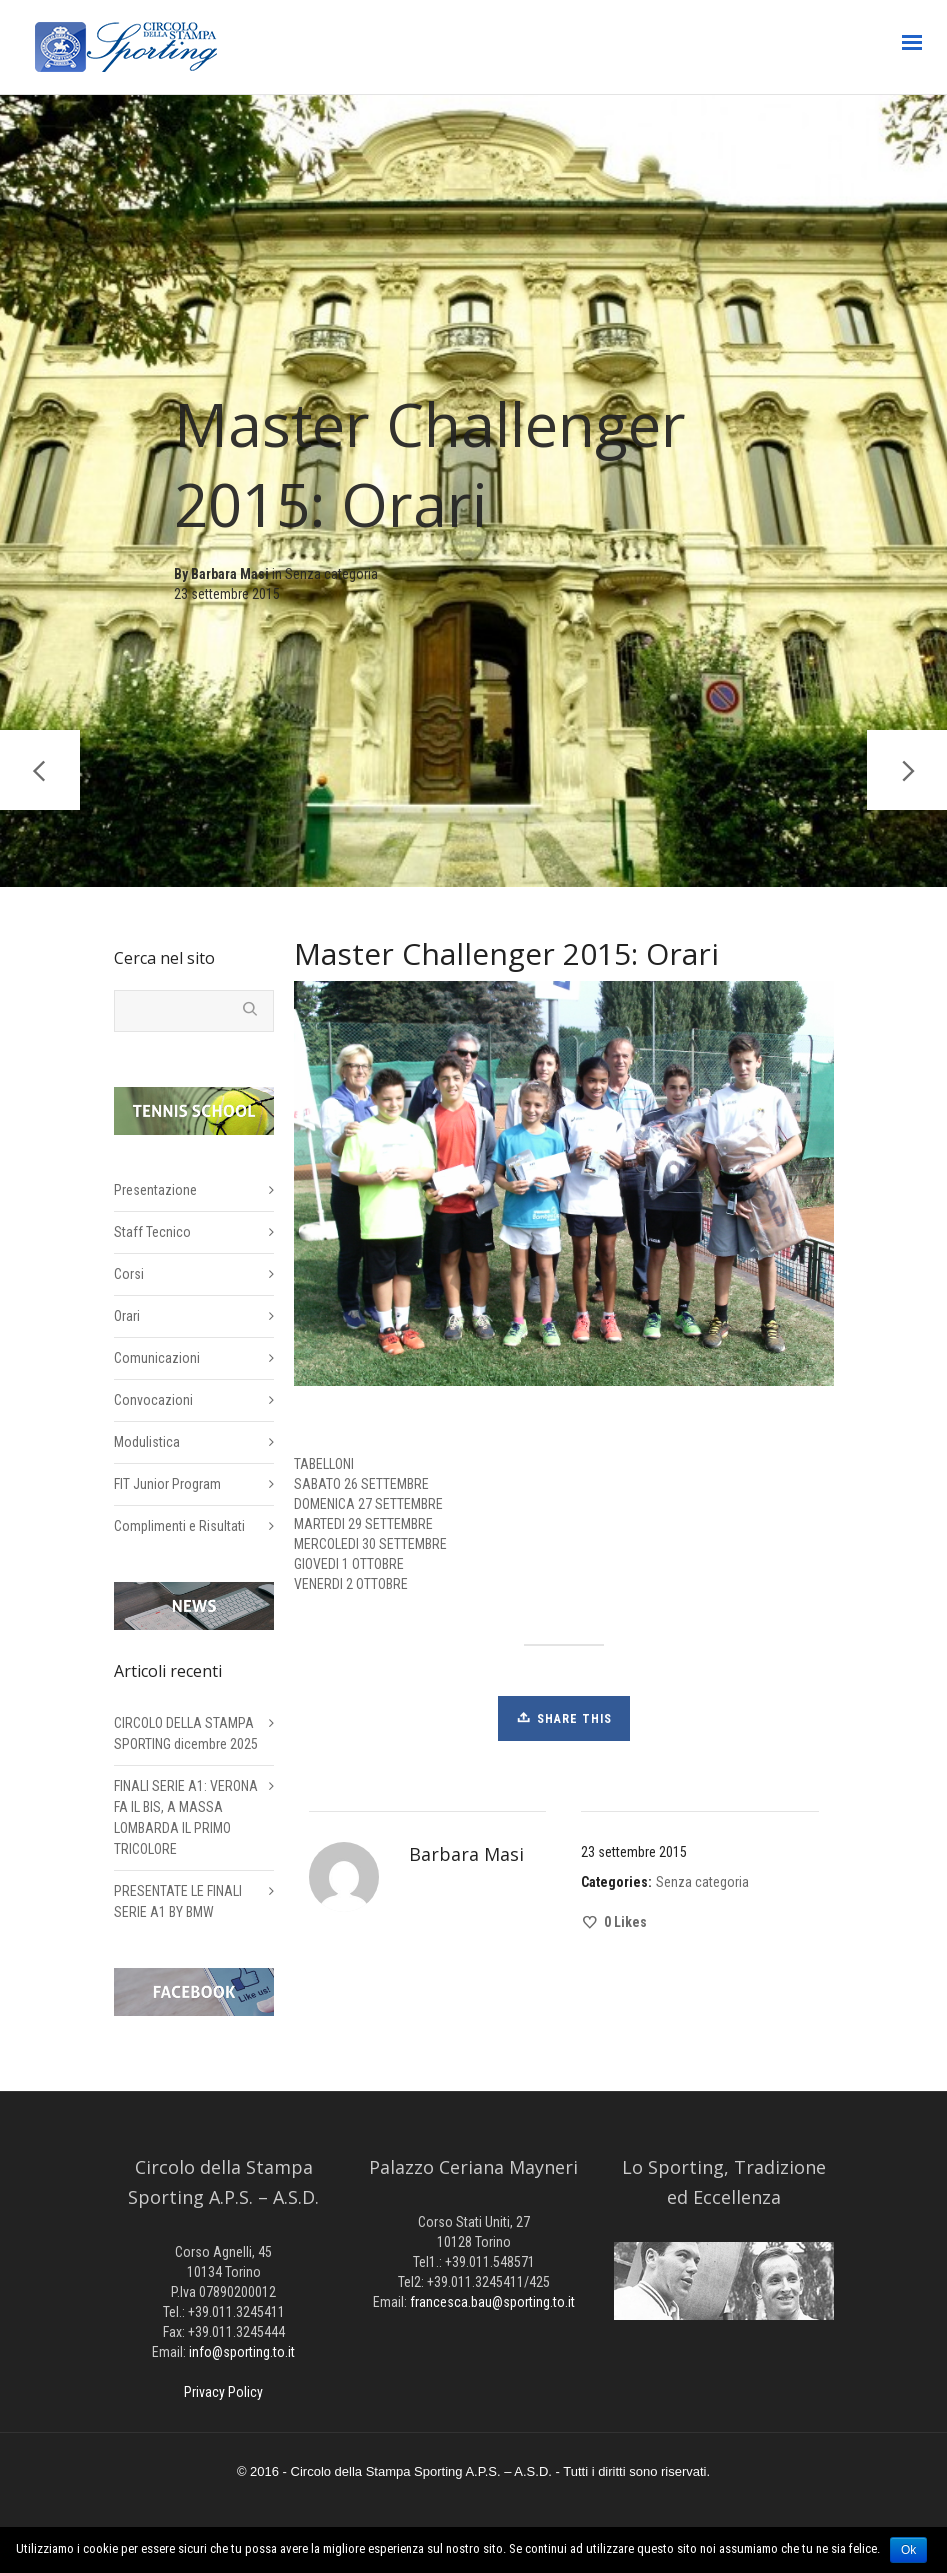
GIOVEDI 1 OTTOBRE (349, 1564)
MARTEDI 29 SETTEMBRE (363, 1524)
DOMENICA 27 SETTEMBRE (368, 1504)
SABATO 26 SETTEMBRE (361, 1484)
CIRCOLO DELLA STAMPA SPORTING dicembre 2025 (186, 1733)
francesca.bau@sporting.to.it (492, 2302)
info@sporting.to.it (242, 2352)
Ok (908, 2550)
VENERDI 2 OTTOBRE (351, 1584)
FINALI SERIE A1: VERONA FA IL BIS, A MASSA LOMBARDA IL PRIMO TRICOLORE (186, 1817)
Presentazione (155, 1190)
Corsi (129, 1274)
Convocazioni (153, 1400)
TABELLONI (324, 1464)
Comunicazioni (157, 1358)
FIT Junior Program (167, 1484)
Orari (127, 1316)
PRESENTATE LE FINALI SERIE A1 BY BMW (178, 1901)
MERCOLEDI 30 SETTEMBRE (370, 1544)
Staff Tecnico (152, 1232)
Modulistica (147, 1442)
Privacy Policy (223, 2392)
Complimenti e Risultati (179, 1526)
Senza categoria (331, 578)
